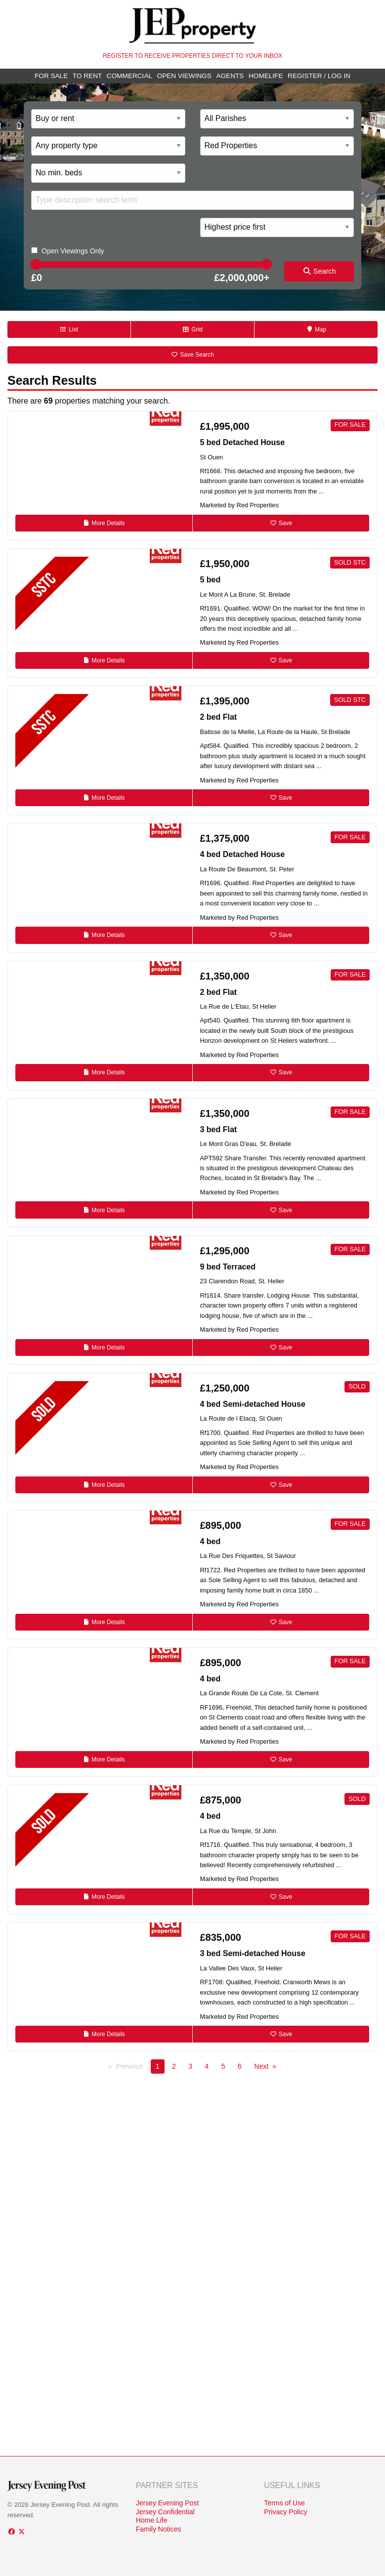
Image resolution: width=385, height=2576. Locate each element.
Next (261, 2066)
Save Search (192, 354)
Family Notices (158, 2529)
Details (104, 523)
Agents (230, 76)
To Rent (87, 76)
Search (319, 271)
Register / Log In (319, 76)
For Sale (51, 76)
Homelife (266, 76)
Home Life (152, 2520)
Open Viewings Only (73, 251)
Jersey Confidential (165, 2512)
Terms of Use (284, 2503)
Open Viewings (184, 76)
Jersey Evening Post (167, 2503)
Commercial (129, 76)
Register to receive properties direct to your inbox (192, 55)
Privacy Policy (285, 2512)
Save (280, 523)
